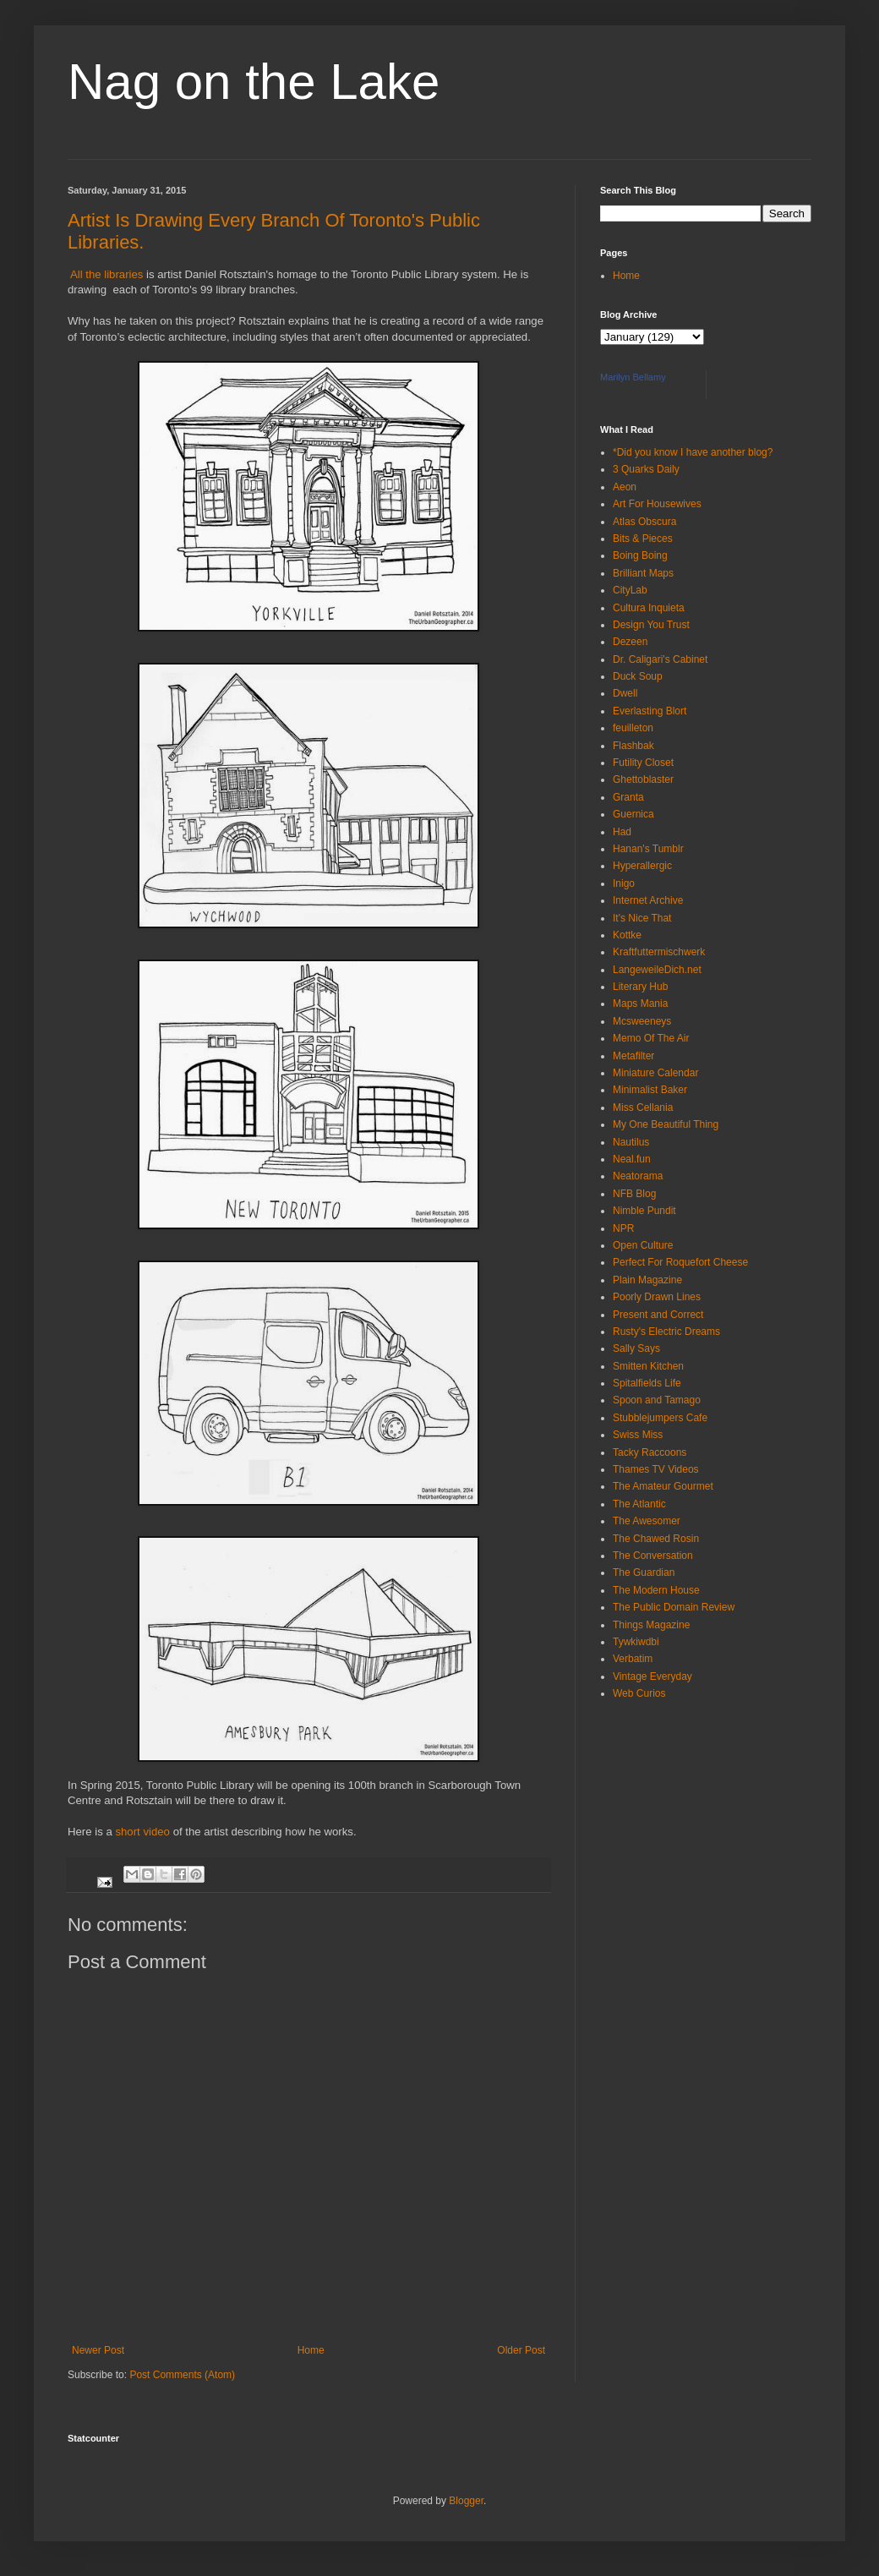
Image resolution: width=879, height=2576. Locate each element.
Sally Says (636, 1348)
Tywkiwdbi (636, 1642)
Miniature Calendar (655, 1073)
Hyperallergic (642, 866)
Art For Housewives (657, 504)
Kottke (627, 935)
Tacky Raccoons (649, 1452)
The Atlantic (639, 1504)
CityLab (630, 590)
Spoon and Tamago (657, 1400)
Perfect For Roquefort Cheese (680, 1262)
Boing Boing (640, 555)
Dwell (625, 693)
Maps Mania (640, 1003)
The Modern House (656, 1590)
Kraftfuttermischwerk (659, 952)
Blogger (466, 2501)
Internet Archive (648, 900)
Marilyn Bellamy (633, 377)
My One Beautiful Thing (665, 1124)
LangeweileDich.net (657, 970)
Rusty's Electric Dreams (666, 1331)
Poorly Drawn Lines (657, 1297)
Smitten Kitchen (648, 1366)
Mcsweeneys (642, 1021)
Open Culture (643, 1245)
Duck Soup (638, 676)
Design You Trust (651, 625)
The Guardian (643, 1572)
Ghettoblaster (643, 779)
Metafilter (633, 1056)
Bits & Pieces (643, 538)
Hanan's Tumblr (648, 849)
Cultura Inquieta (649, 608)
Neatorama (638, 1176)
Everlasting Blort (649, 711)
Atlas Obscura (644, 522)
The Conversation (653, 1555)
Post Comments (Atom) (182, 2375)
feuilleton (633, 728)
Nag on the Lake (254, 81)
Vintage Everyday (652, 1676)
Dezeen (630, 642)
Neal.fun (632, 1159)
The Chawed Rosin (656, 1539)
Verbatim (632, 1659)
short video (143, 1831)
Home (311, 2350)
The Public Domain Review (673, 1607)
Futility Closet (643, 762)
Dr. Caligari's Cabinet (660, 659)
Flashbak (633, 746)
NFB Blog (634, 1194)
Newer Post (98, 2350)
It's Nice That (642, 918)
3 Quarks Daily (646, 469)
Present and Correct (658, 1315)
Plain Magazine (647, 1280)
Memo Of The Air (651, 1038)
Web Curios (639, 1693)
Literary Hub (640, 987)
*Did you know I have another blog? (693, 452)
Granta (628, 797)
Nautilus (631, 1142)
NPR (623, 1228)
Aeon (624, 487)
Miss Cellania (643, 1107)
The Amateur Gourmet (663, 1486)
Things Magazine (651, 1625)
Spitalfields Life (647, 1383)
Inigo (624, 883)
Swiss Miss (638, 1435)
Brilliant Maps (643, 573)
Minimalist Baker (650, 1090)
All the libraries (105, 274)
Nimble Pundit (644, 1211)
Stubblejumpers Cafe (660, 1418)
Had (622, 832)
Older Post (521, 2350)
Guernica (633, 814)
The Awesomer (646, 1521)
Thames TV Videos (656, 1469)
